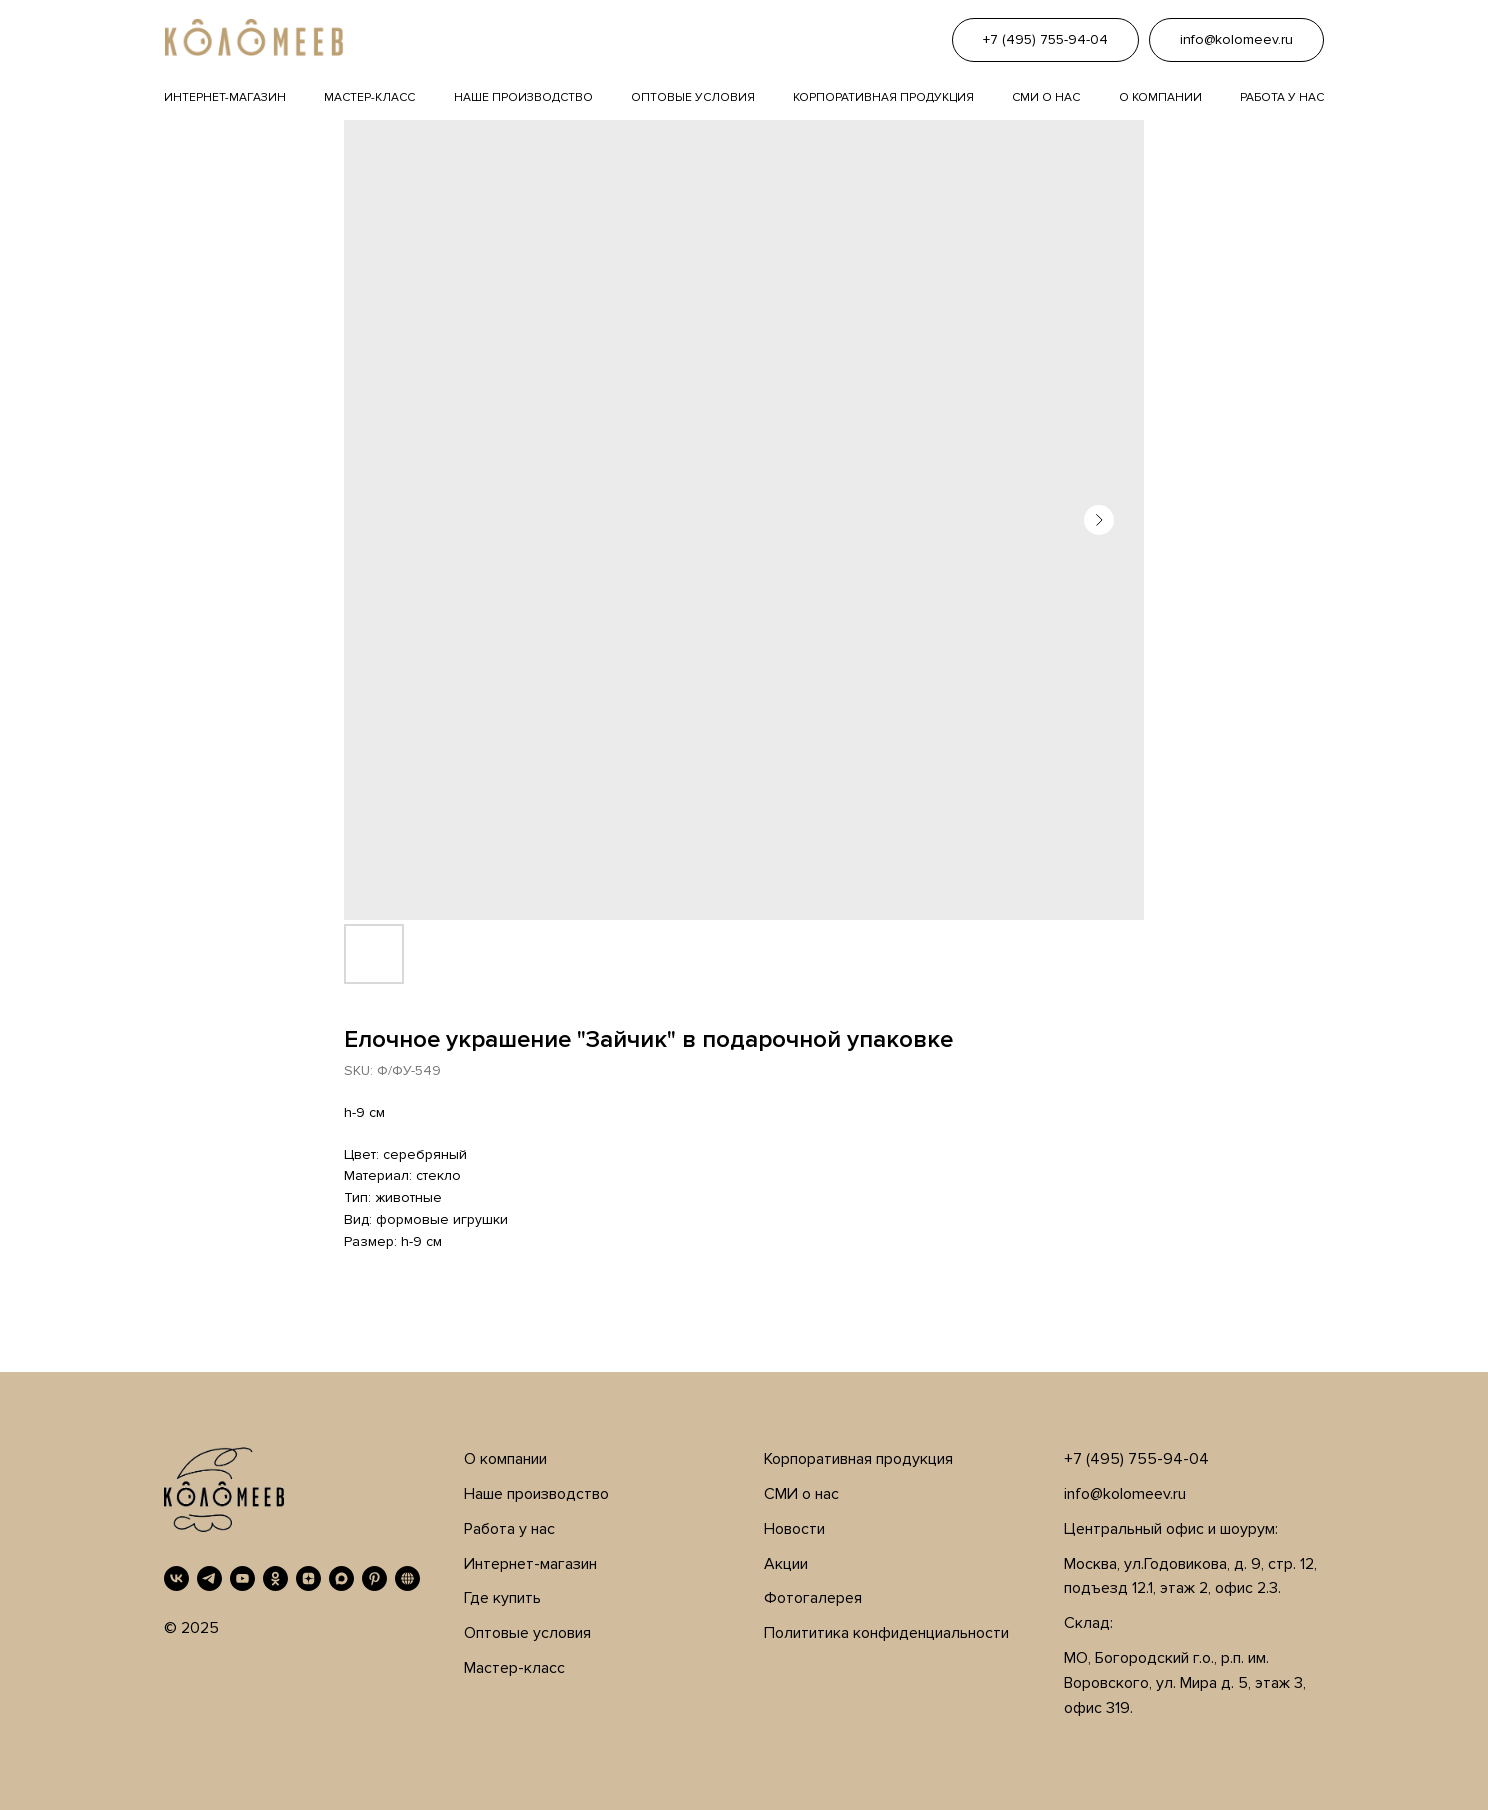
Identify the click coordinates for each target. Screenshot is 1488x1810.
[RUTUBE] (407, 1578)
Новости (794, 1529)
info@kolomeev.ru (1125, 1494)
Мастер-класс (369, 97)
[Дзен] (308, 1578)
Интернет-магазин (225, 97)
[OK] (275, 1578)
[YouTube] (242, 1578)
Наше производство (523, 97)
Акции (786, 1564)
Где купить (502, 1598)
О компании (1160, 97)
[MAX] (341, 1578)
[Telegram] (209, 1578)
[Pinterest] (374, 1578)
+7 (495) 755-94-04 (1136, 1459)
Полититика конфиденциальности (886, 1633)
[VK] (176, 1578)
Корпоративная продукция (883, 97)
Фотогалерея (813, 1598)
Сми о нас (1046, 97)
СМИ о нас (801, 1494)
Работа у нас (1282, 97)
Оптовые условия (693, 97)
